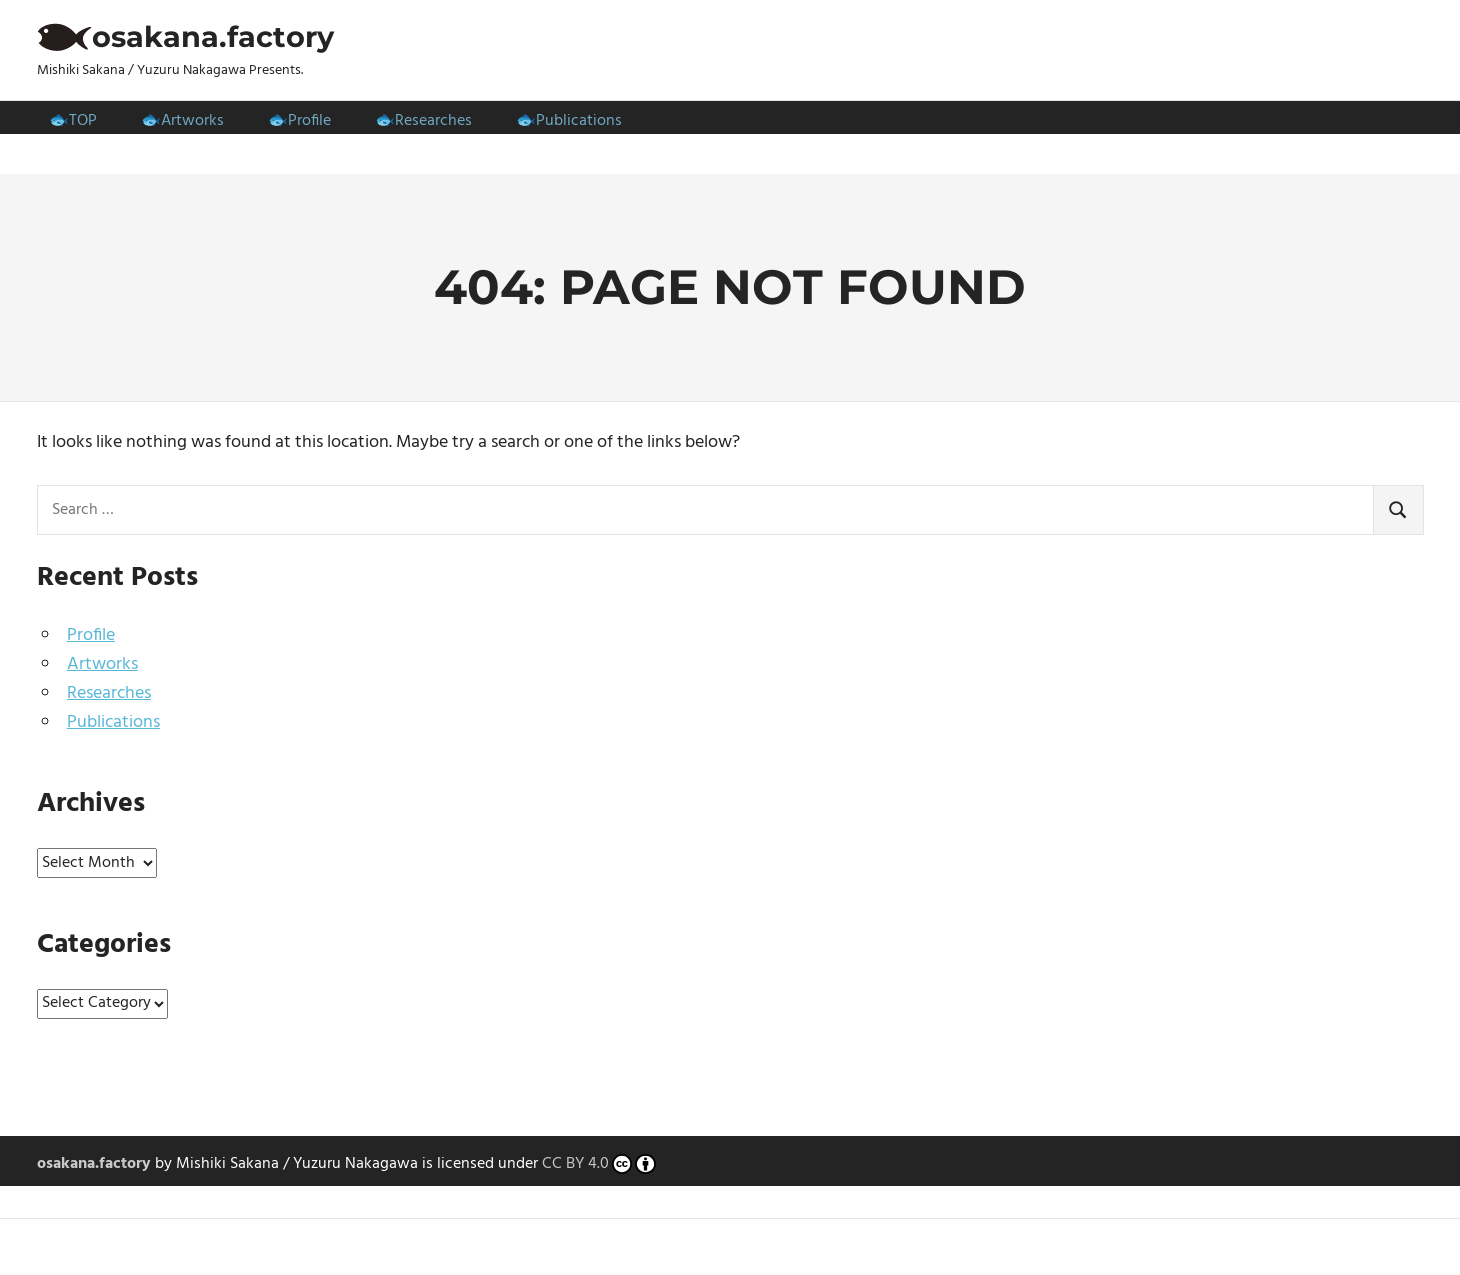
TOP (83, 121)
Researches (433, 121)
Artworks (192, 121)
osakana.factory (213, 36)
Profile (309, 121)
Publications (579, 121)
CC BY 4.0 (599, 1165)
